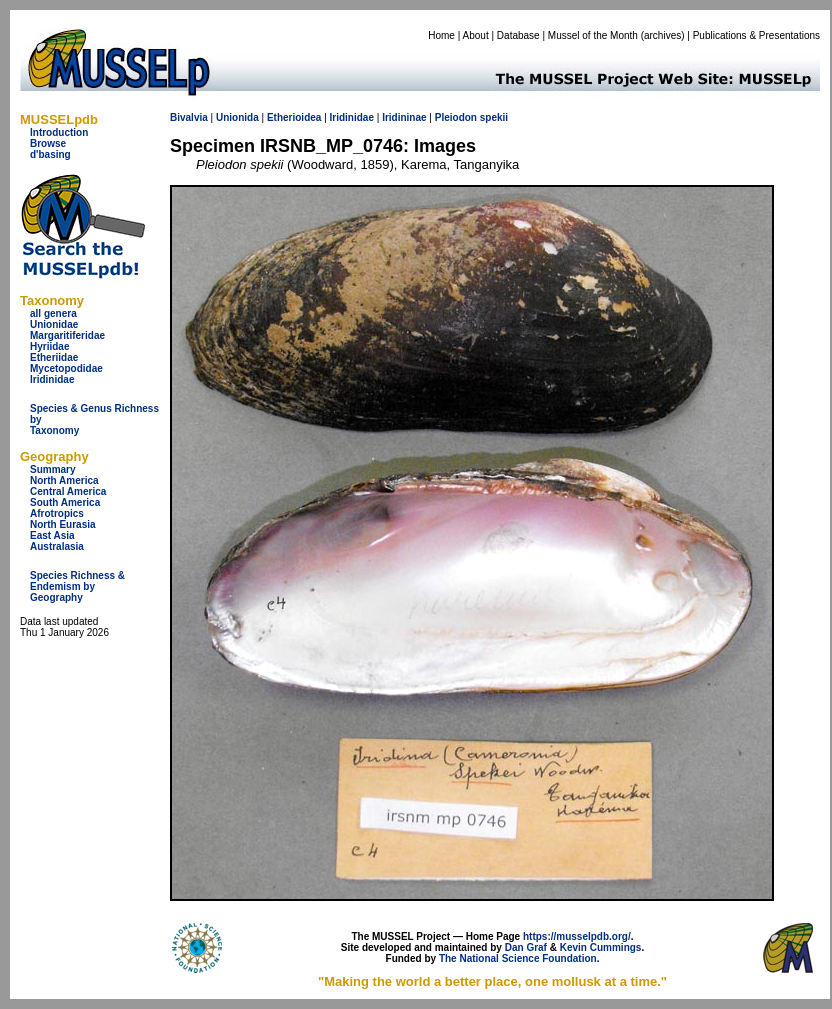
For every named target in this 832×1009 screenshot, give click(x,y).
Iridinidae (52, 379)
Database (518, 35)
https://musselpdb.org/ (577, 936)
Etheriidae (54, 357)
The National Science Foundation (518, 958)
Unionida (237, 117)
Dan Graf (526, 947)
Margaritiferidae (67, 335)
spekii (494, 117)
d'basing (50, 154)
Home (441, 35)
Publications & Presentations (756, 35)
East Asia (52, 535)
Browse (48, 143)
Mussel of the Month (593, 35)
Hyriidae (49, 346)
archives (662, 35)
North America (64, 480)
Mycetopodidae (66, 368)
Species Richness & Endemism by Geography (77, 586)
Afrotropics (57, 513)
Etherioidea (294, 117)
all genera (53, 313)
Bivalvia (189, 117)
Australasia (57, 546)
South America (65, 502)
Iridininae (404, 117)
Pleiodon (456, 117)
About (476, 35)
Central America (68, 491)
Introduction (59, 132)
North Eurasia (63, 524)
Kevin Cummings (601, 947)
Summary (53, 469)
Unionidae (54, 324)
